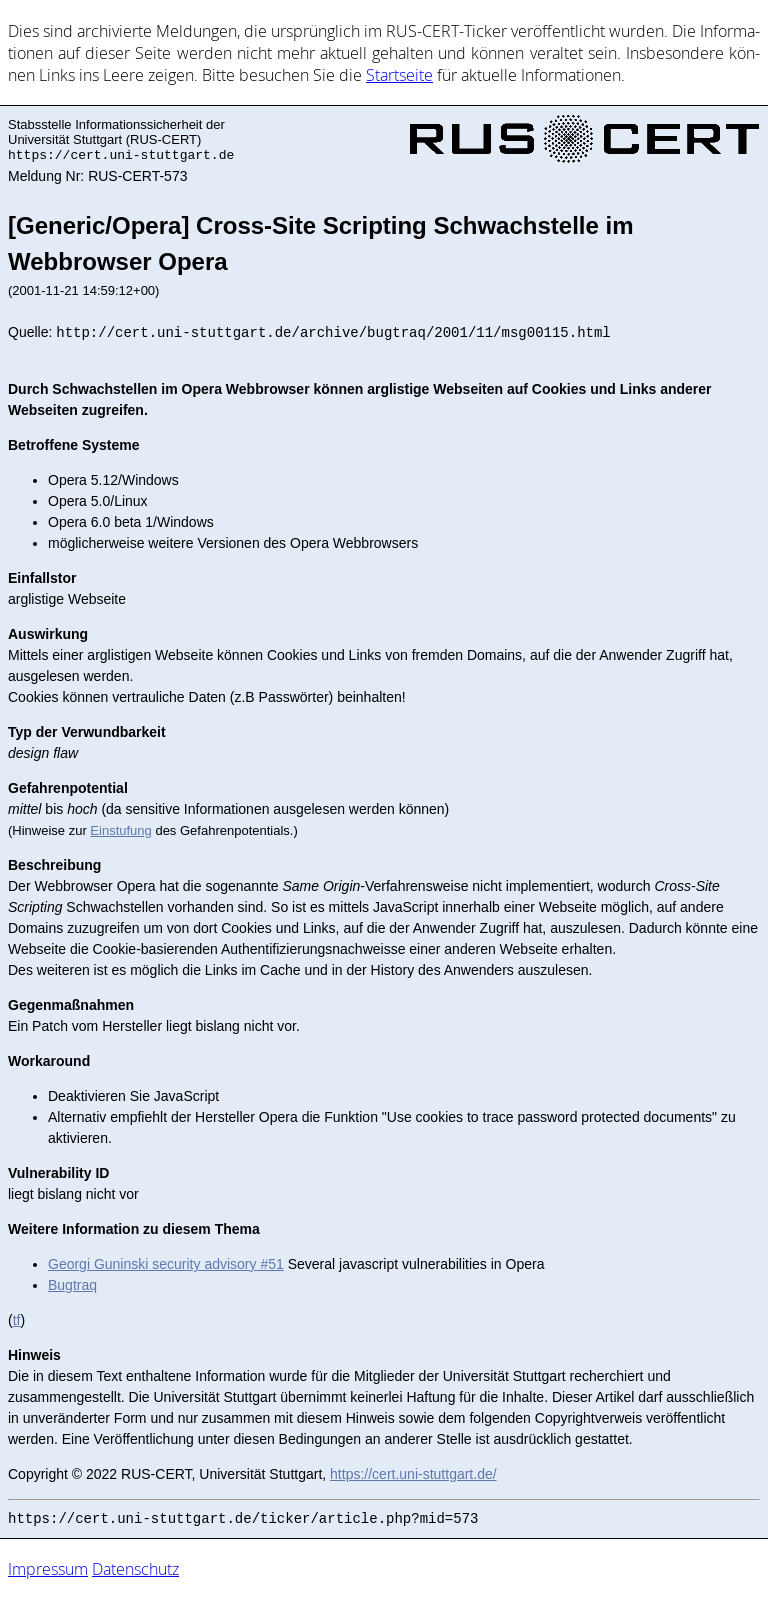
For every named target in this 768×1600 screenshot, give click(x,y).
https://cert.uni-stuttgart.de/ (413, 1474)
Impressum (48, 1569)
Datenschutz (135, 1569)
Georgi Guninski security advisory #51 (166, 1264)
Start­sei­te (399, 75)
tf (17, 1320)
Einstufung (120, 830)
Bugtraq (72, 1285)
